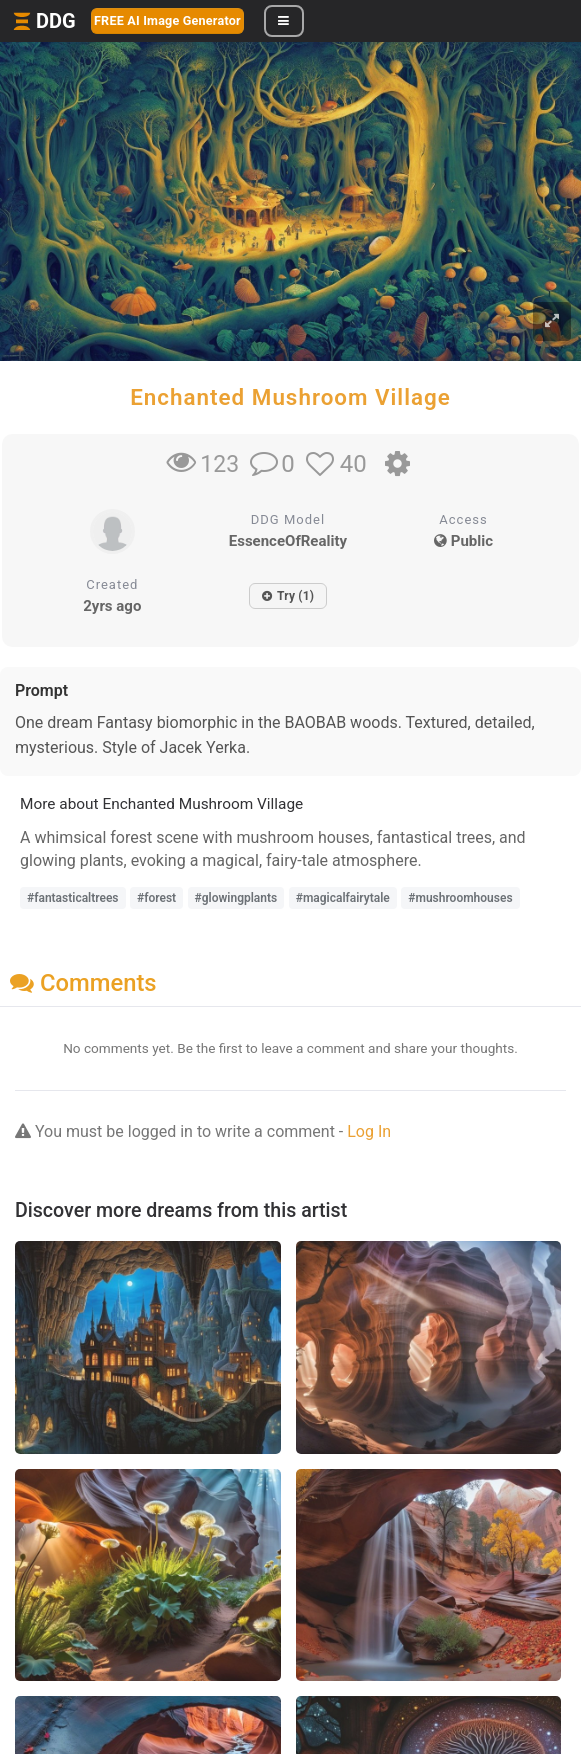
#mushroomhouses (460, 898)
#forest (156, 898)
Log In (369, 1131)
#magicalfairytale (343, 898)
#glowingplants (236, 898)
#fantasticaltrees (73, 898)
